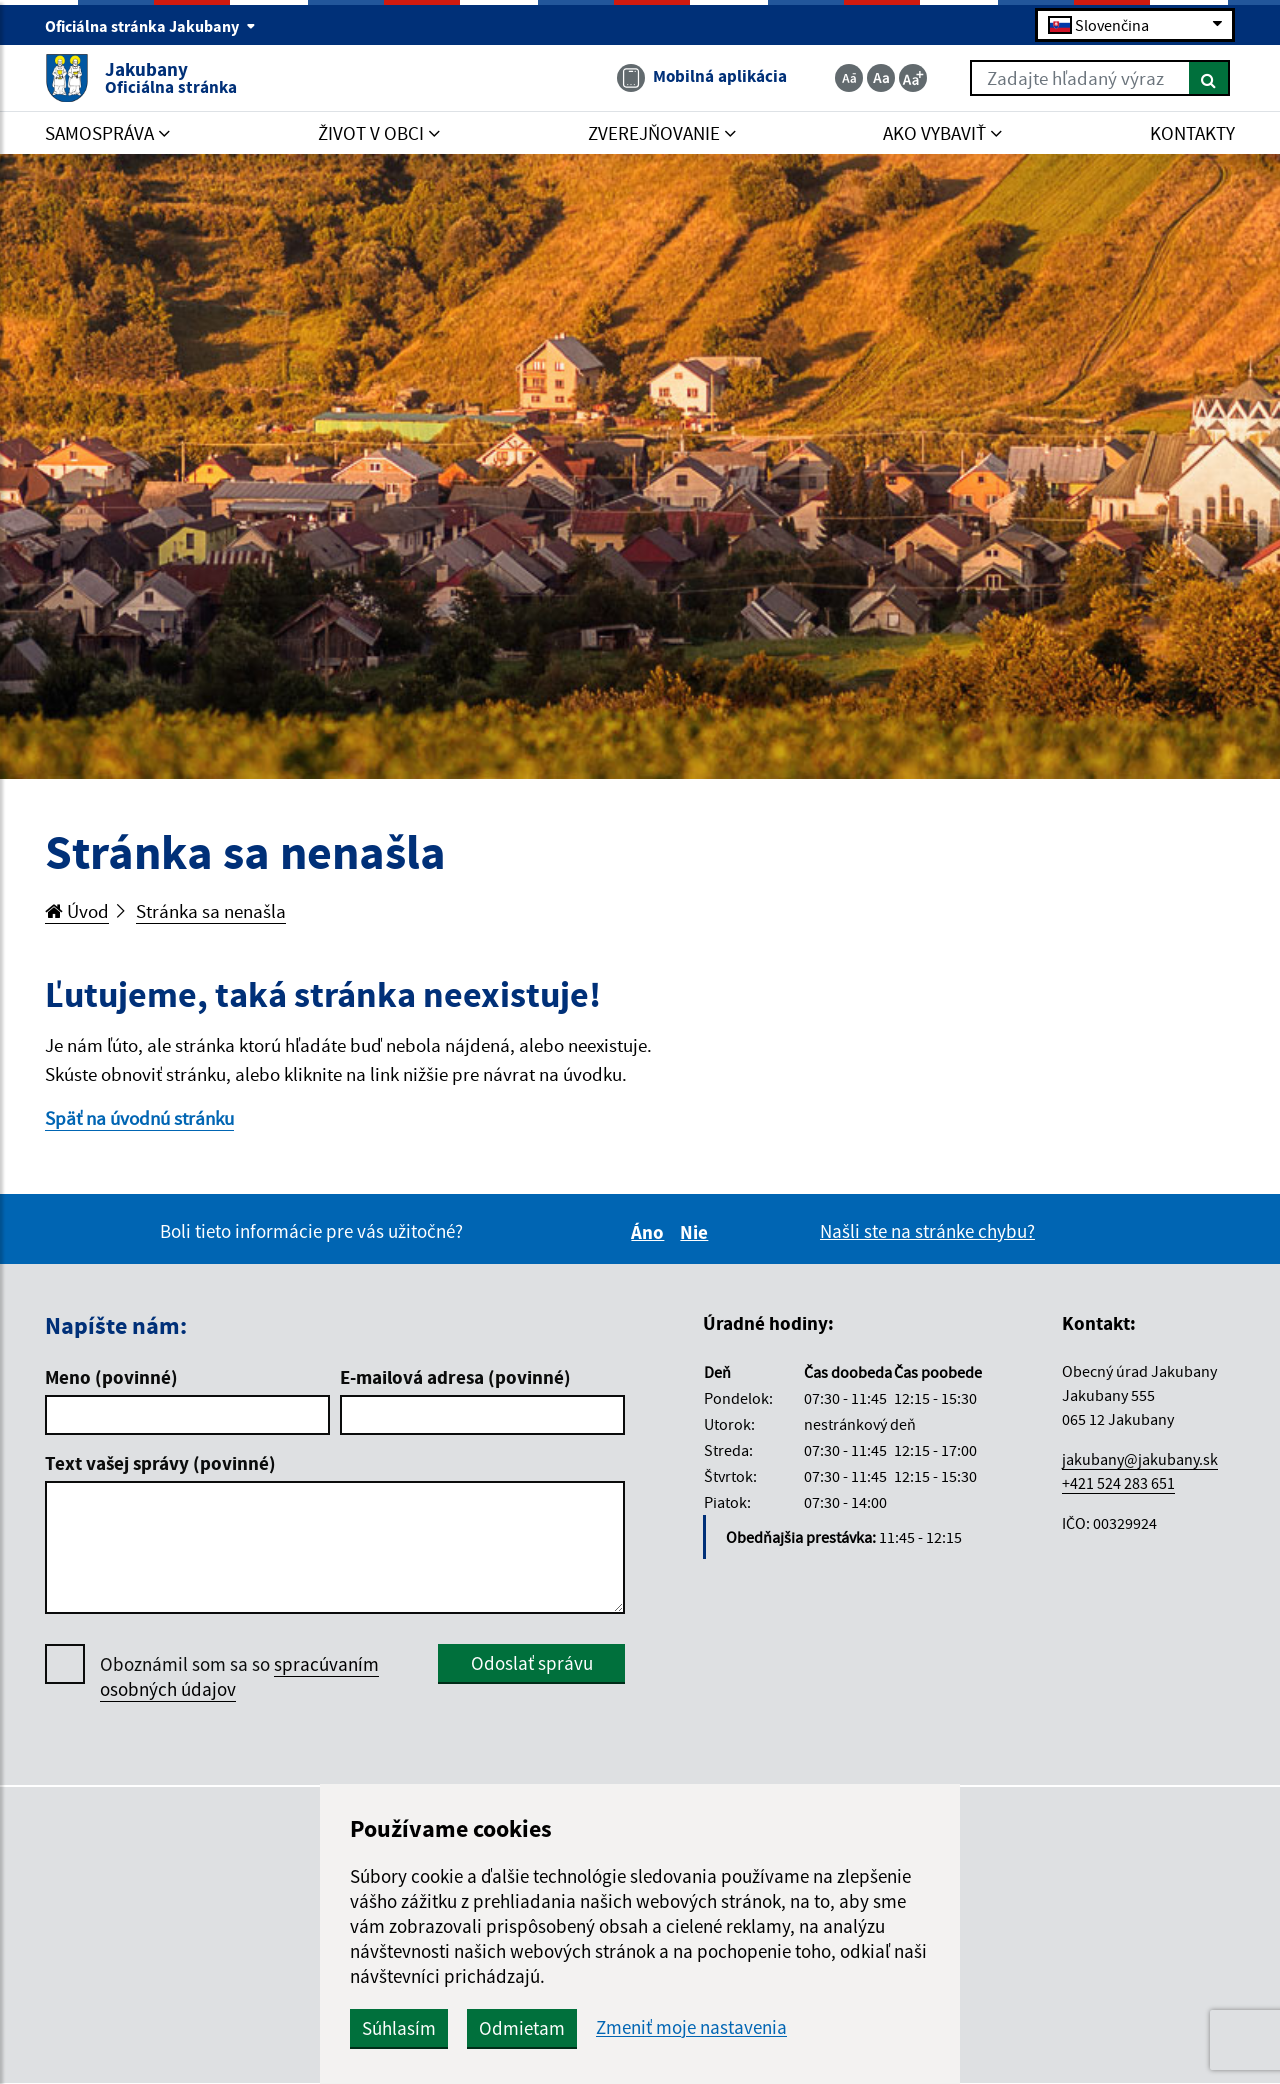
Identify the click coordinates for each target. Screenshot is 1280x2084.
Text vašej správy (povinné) (160, 1463)
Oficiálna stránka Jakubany (150, 26)
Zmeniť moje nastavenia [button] (691, 2027)
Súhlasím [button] (399, 2028)
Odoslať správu (532, 1663)
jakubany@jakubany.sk (1140, 1459)
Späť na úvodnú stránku (139, 1118)
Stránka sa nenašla (211, 911)
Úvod (77, 911)
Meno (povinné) (111, 1377)
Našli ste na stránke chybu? (927, 1231)
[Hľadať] (1209, 78)
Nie (697, 1232)
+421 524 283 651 (1118, 1483)
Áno (650, 1232)
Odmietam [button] (522, 2028)
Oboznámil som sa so (239, 1677)
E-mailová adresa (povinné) (455, 1377)
